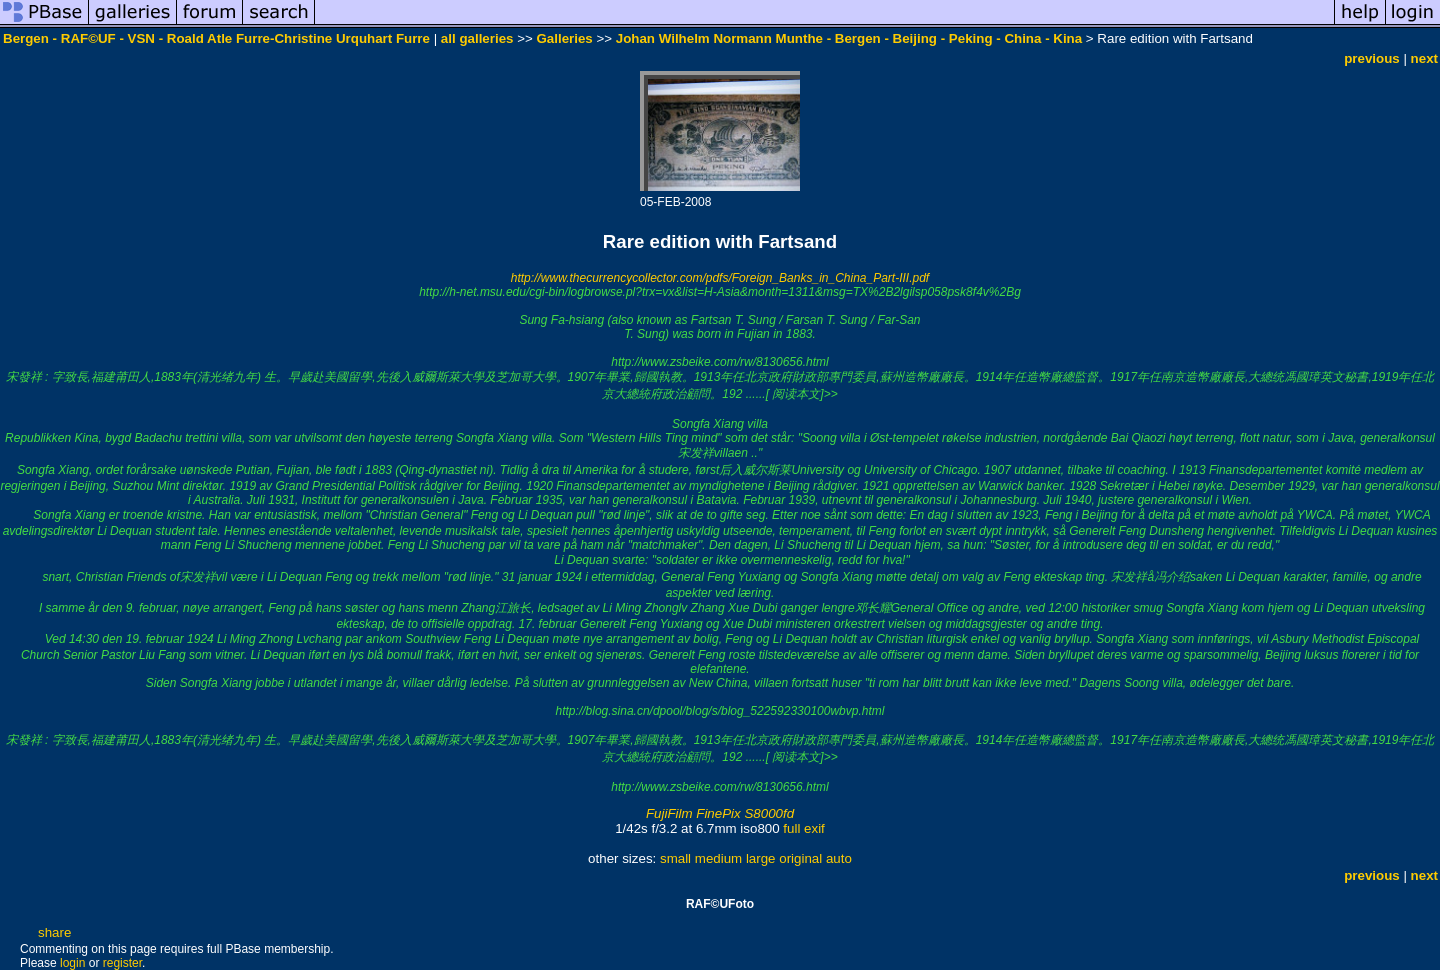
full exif (803, 828)
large (761, 858)
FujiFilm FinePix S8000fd (720, 813)
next (1424, 58)
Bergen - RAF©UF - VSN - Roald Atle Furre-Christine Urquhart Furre (216, 38)
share (54, 932)
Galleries (564, 38)
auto (839, 858)
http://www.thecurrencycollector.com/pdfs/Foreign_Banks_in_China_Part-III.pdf (720, 278)
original (800, 858)
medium (718, 858)
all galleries (477, 38)
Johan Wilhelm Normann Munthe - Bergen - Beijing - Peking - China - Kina (849, 38)
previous (1372, 58)
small (675, 858)
